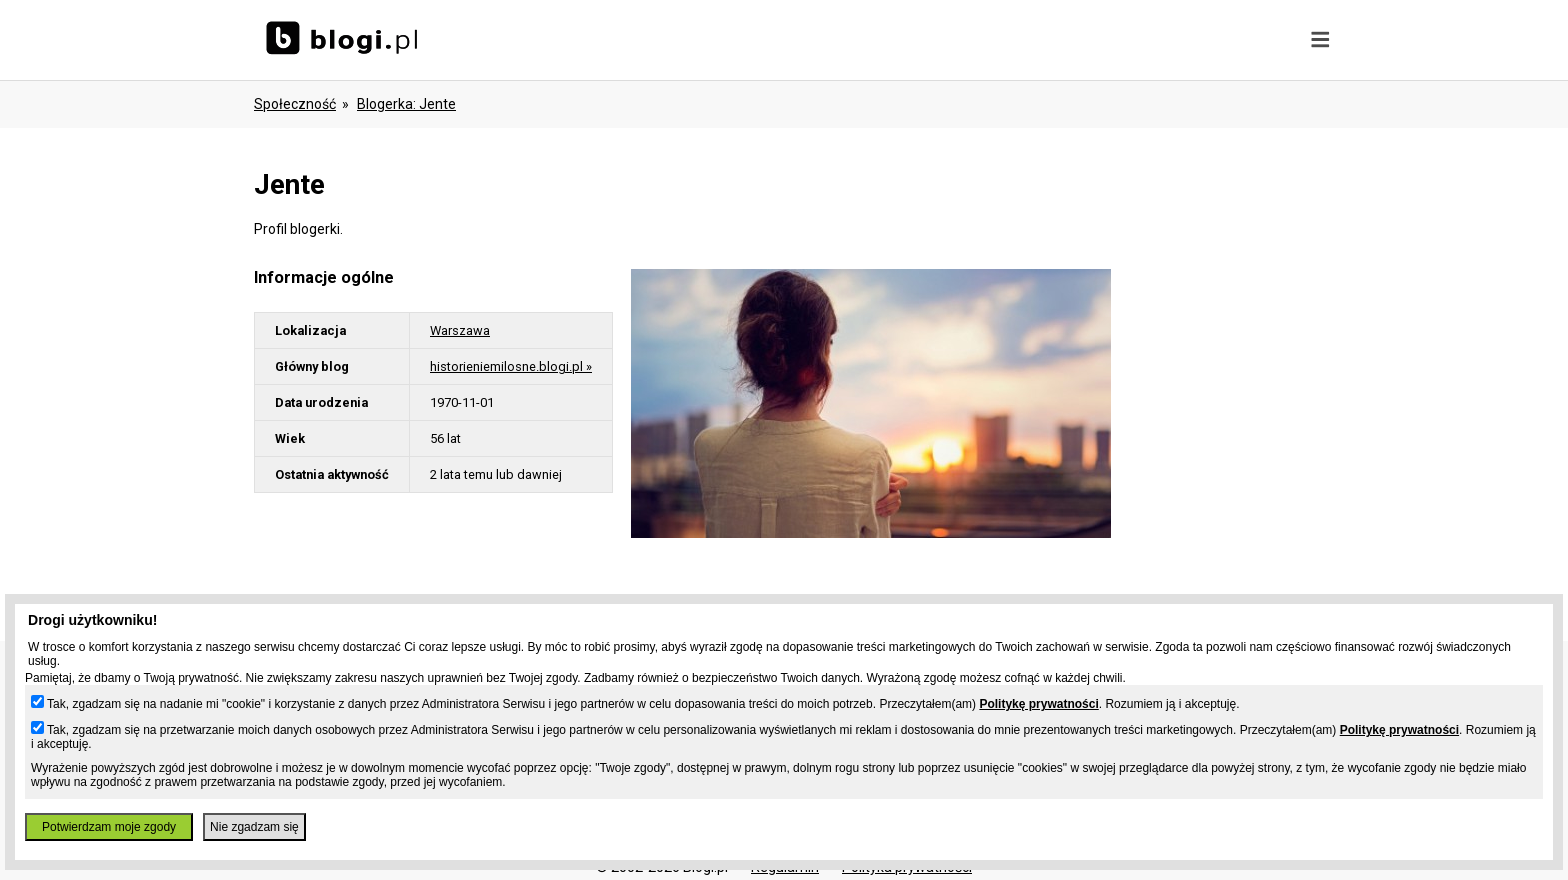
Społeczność (295, 104)
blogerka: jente (406, 104)
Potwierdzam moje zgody (109, 827)
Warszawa (460, 330)
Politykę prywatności (1038, 704)
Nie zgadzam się (254, 827)
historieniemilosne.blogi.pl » (511, 366)
